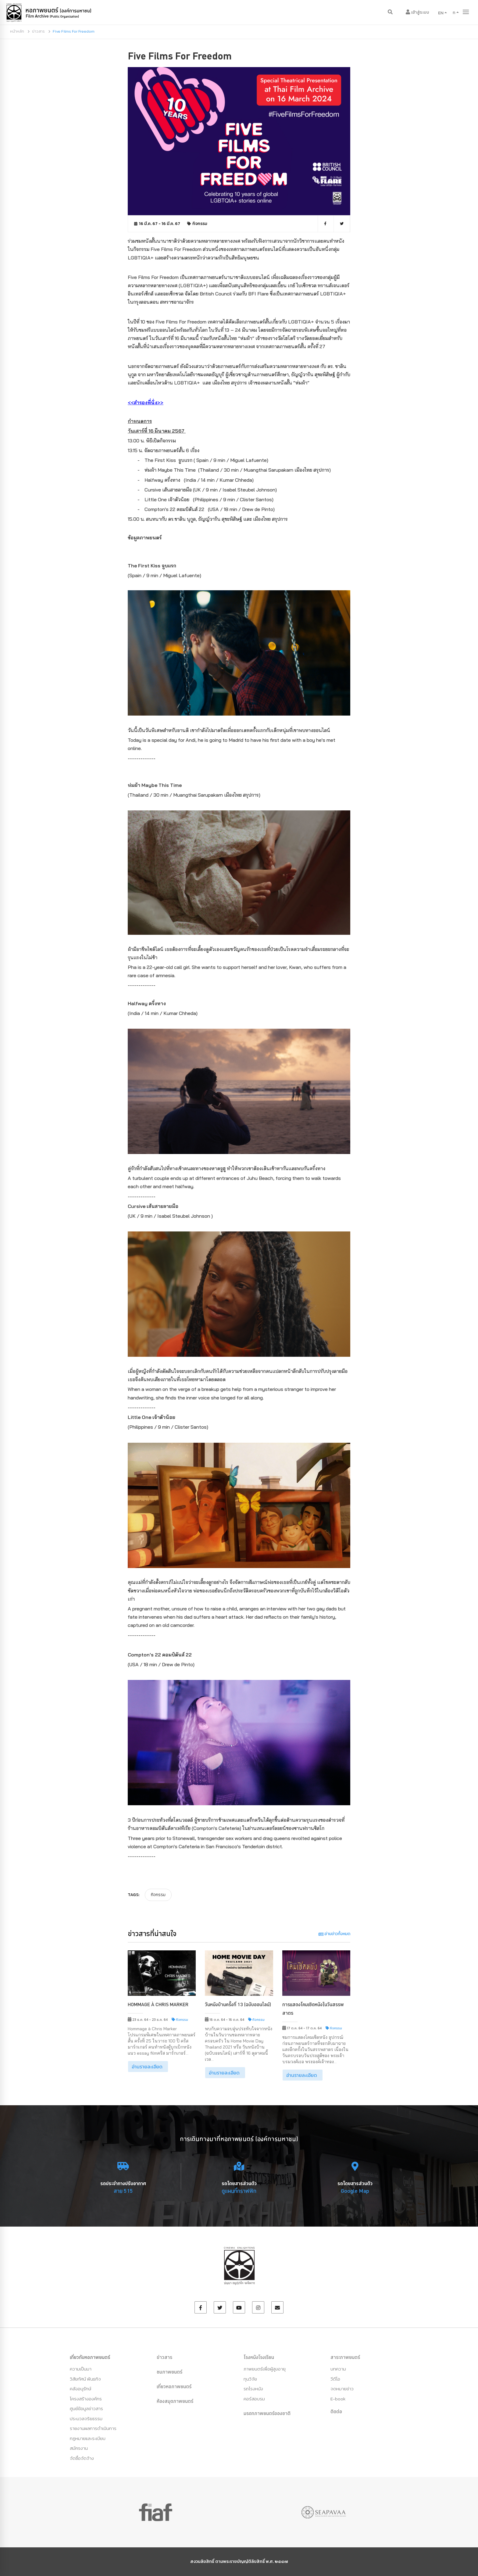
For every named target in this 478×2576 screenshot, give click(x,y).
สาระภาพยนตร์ (345, 2357)
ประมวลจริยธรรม (86, 2418)
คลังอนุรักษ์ (80, 2388)
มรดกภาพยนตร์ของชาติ (267, 2413)
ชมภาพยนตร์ (169, 2371)
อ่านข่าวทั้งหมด (334, 1934)
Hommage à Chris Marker (158, 2004)
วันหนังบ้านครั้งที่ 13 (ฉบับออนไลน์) (238, 2004)
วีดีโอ (335, 2378)
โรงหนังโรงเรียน (259, 2357)
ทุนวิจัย (250, 2378)
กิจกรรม (199, 223)
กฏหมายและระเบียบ (87, 2438)
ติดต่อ (336, 2411)
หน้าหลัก (17, 31)
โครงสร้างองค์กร (86, 2398)
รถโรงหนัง (253, 2388)
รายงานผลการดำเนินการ (93, 2428)
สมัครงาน (79, 2448)
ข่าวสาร (38, 31)
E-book (337, 2398)
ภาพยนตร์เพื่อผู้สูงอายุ (265, 2368)
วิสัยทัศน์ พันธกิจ (85, 2378)
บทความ (338, 2368)
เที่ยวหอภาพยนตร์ (174, 2386)
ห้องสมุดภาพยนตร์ (175, 2401)
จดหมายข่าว (342, 2388)
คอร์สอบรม (254, 2398)
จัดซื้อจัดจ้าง (82, 2458)
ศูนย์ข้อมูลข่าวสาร (86, 2408)
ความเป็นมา (80, 2368)
